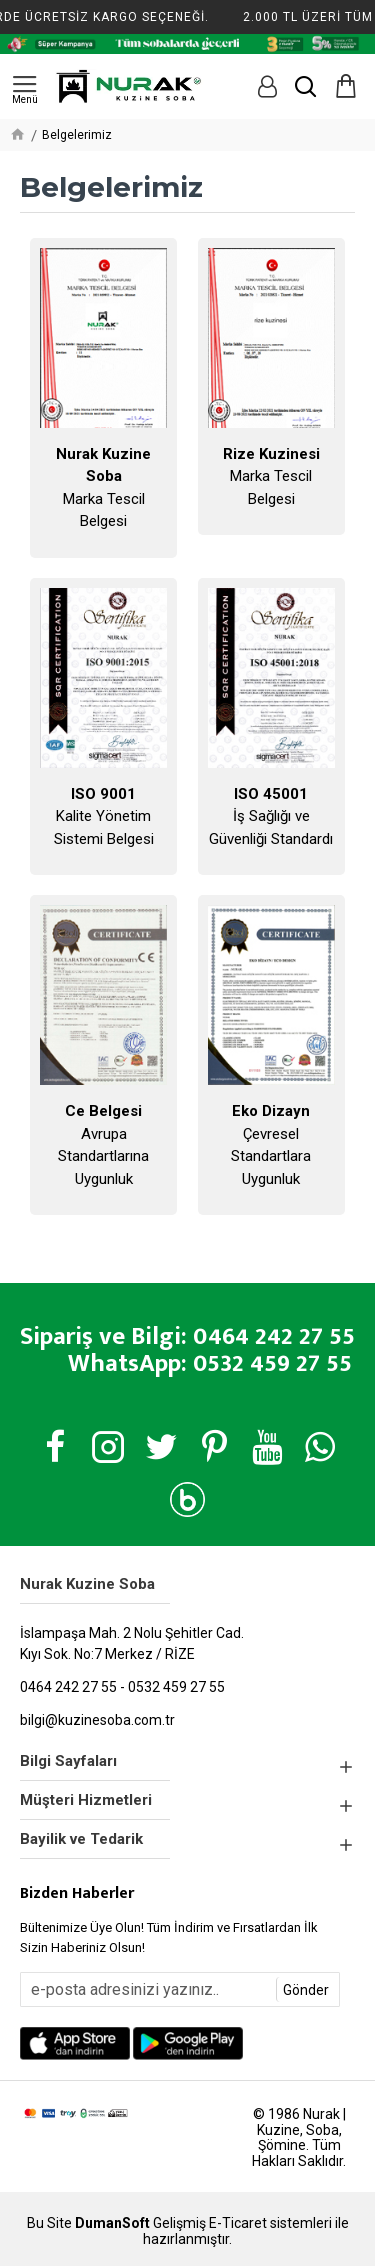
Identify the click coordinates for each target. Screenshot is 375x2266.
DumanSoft (112, 2223)
